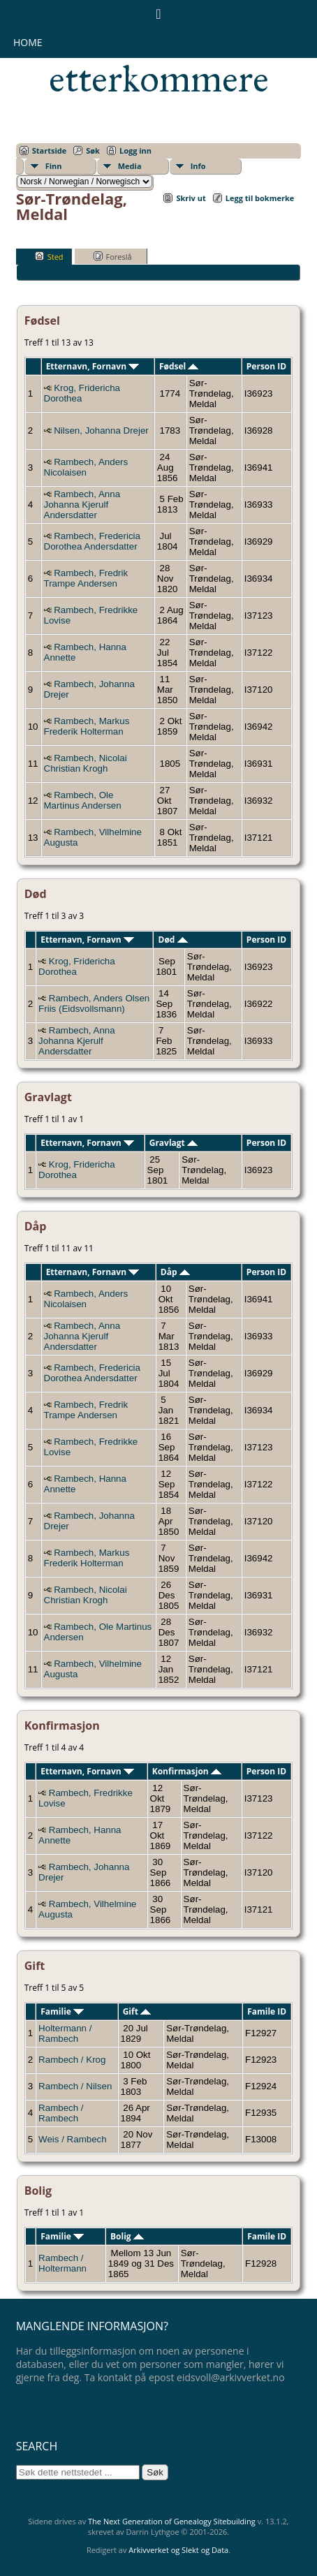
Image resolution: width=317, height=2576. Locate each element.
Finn (53, 166)
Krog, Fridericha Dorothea (82, 393)
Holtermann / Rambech (64, 2033)
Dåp (175, 1272)
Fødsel (178, 366)
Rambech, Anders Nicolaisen (86, 467)
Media (130, 166)
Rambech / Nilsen (75, 2086)
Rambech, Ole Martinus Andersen (82, 800)
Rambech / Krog (71, 2059)
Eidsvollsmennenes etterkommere (166, 60)
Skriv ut (190, 198)
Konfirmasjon (186, 1771)
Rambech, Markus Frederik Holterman (87, 726)
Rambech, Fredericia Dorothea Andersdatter (92, 541)
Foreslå (113, 256)
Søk (93, 150)
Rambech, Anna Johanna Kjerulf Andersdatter (82, 504)
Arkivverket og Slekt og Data (178, 2550)
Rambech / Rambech (60, 2113)
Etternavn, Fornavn (93, 366)
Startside (49, 150)
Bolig (127, 2236)
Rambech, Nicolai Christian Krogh (85, 763)
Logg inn (135, 150)
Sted (49, 256)
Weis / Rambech (72, 2139)
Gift (137, 2011)
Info (198, 166)
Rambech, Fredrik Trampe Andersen (86, 578)
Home (28, 42)
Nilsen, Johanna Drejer (101, 430)
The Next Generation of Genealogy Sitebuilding (172, 2521)
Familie (62, 2011)
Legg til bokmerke (260, 198)
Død (173, 939)
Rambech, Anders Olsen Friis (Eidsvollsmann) (93, 1003)
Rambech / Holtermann (62, 2263)
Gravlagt (173, 1143)
